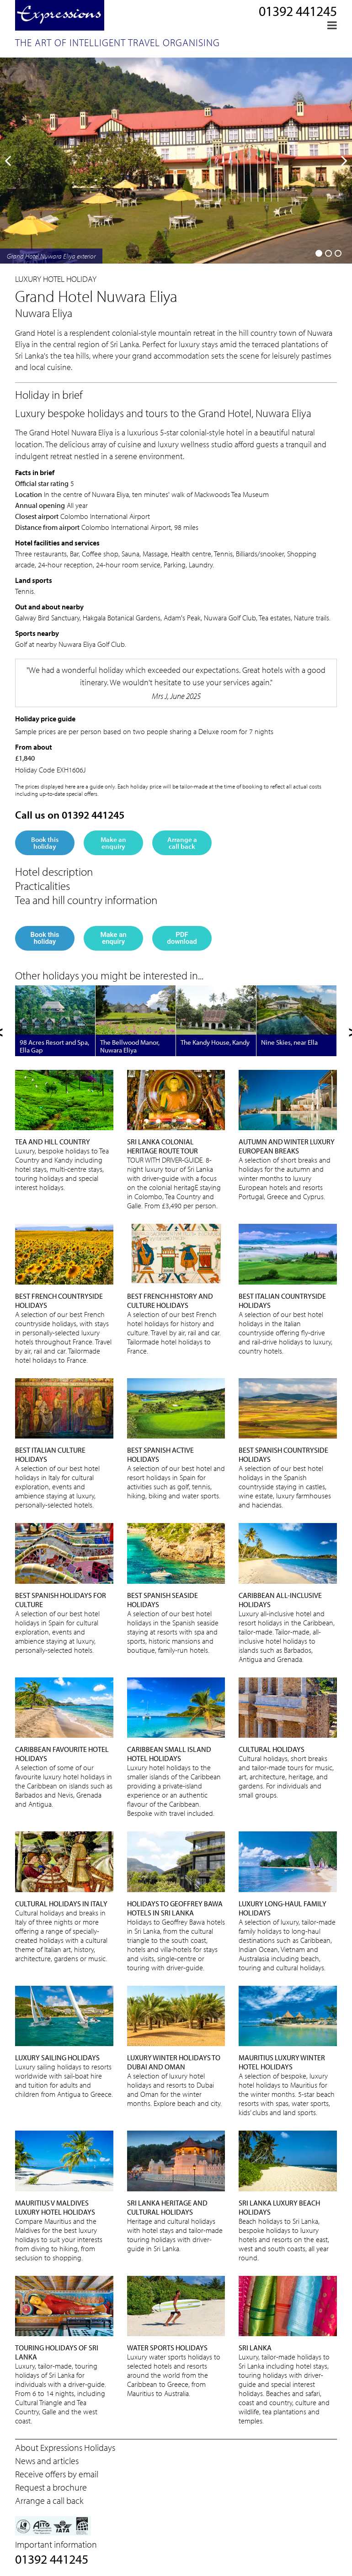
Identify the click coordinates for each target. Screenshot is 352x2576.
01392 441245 (298, 11)
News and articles (47, 2460)
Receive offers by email (56, 2474)
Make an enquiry (113, 843)
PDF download (182, 938)
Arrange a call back (182, 843)
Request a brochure (51, 2487)
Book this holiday (45, 843)
